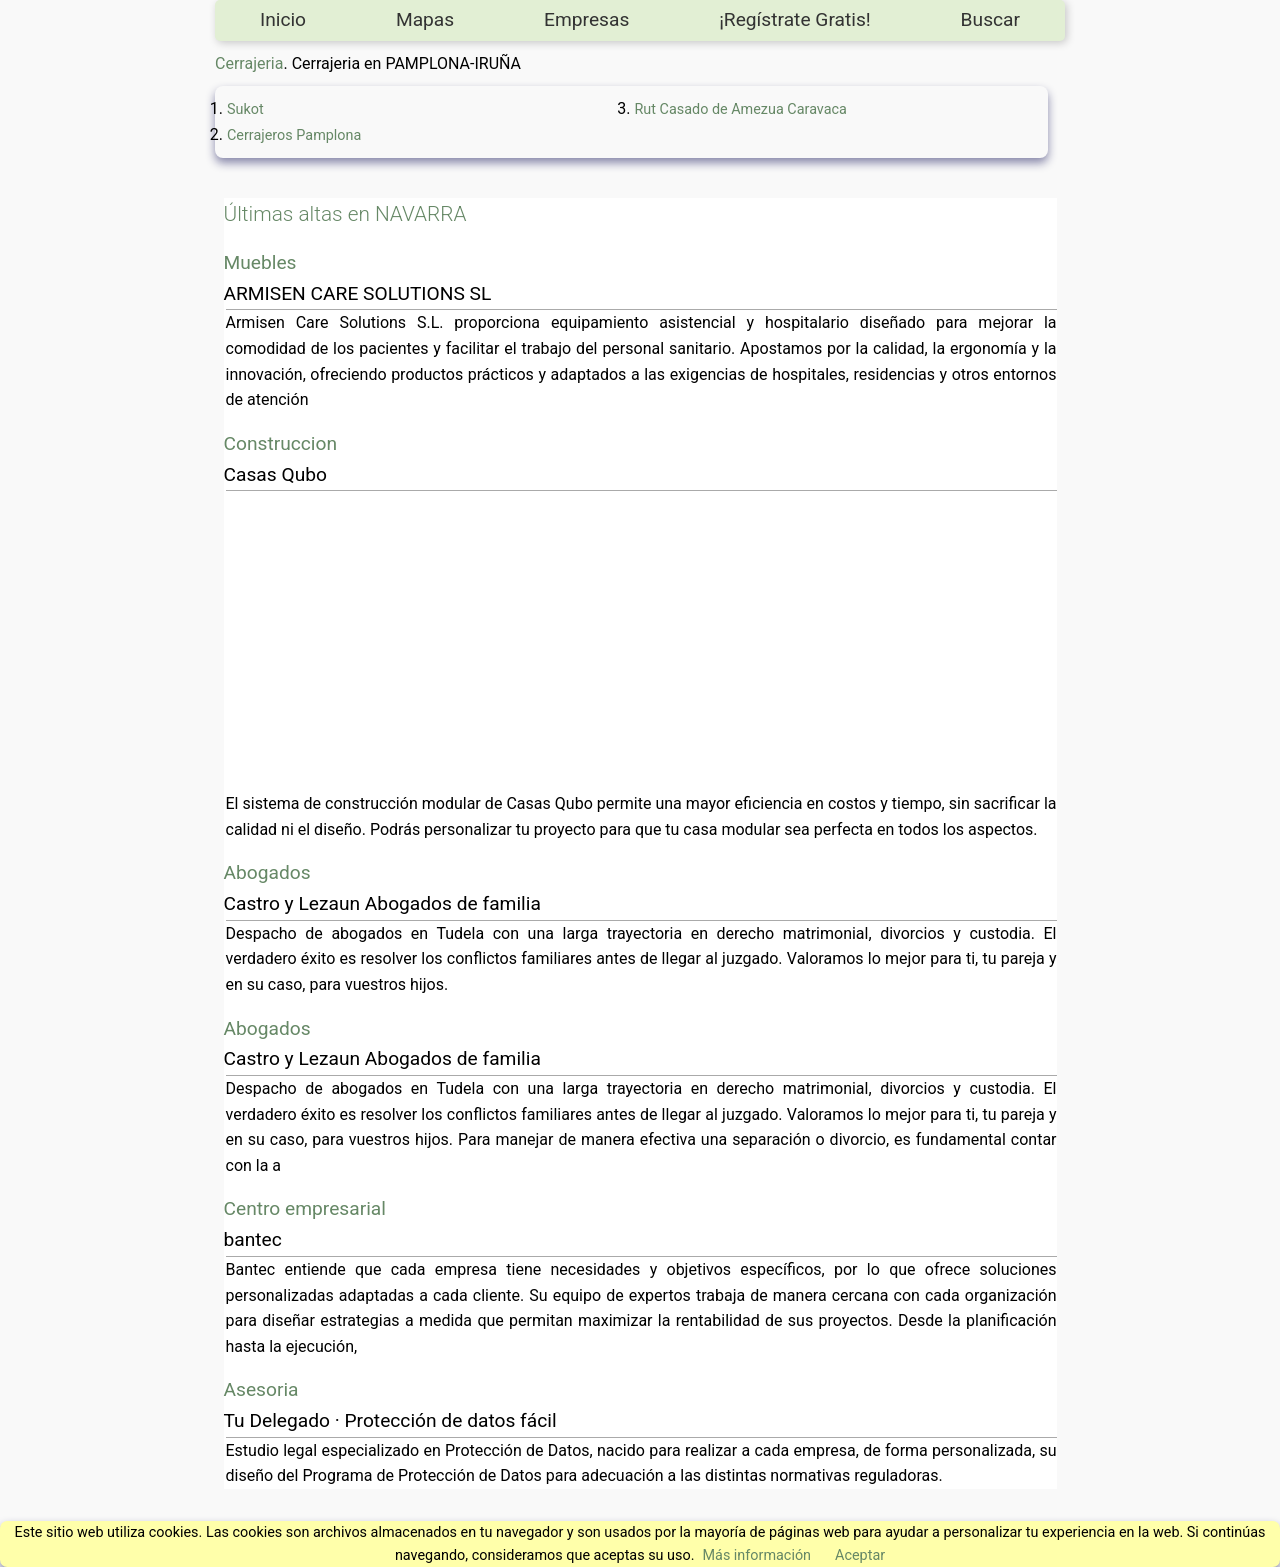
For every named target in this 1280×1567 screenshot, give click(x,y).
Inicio (283, 19)
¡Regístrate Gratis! (795, 19)
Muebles (260, 262)
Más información (756, 1555)
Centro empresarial (305, 1208)
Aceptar (860, 1555)
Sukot (245, 109)
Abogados (267, 872)
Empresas (586, 19)
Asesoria (261, 1389)
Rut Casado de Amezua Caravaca (741, 109)
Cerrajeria (249, 63)
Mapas (425, 19)
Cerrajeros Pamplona (294, 135)
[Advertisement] (641, 641)
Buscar (990, 19)
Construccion (281, 443)
